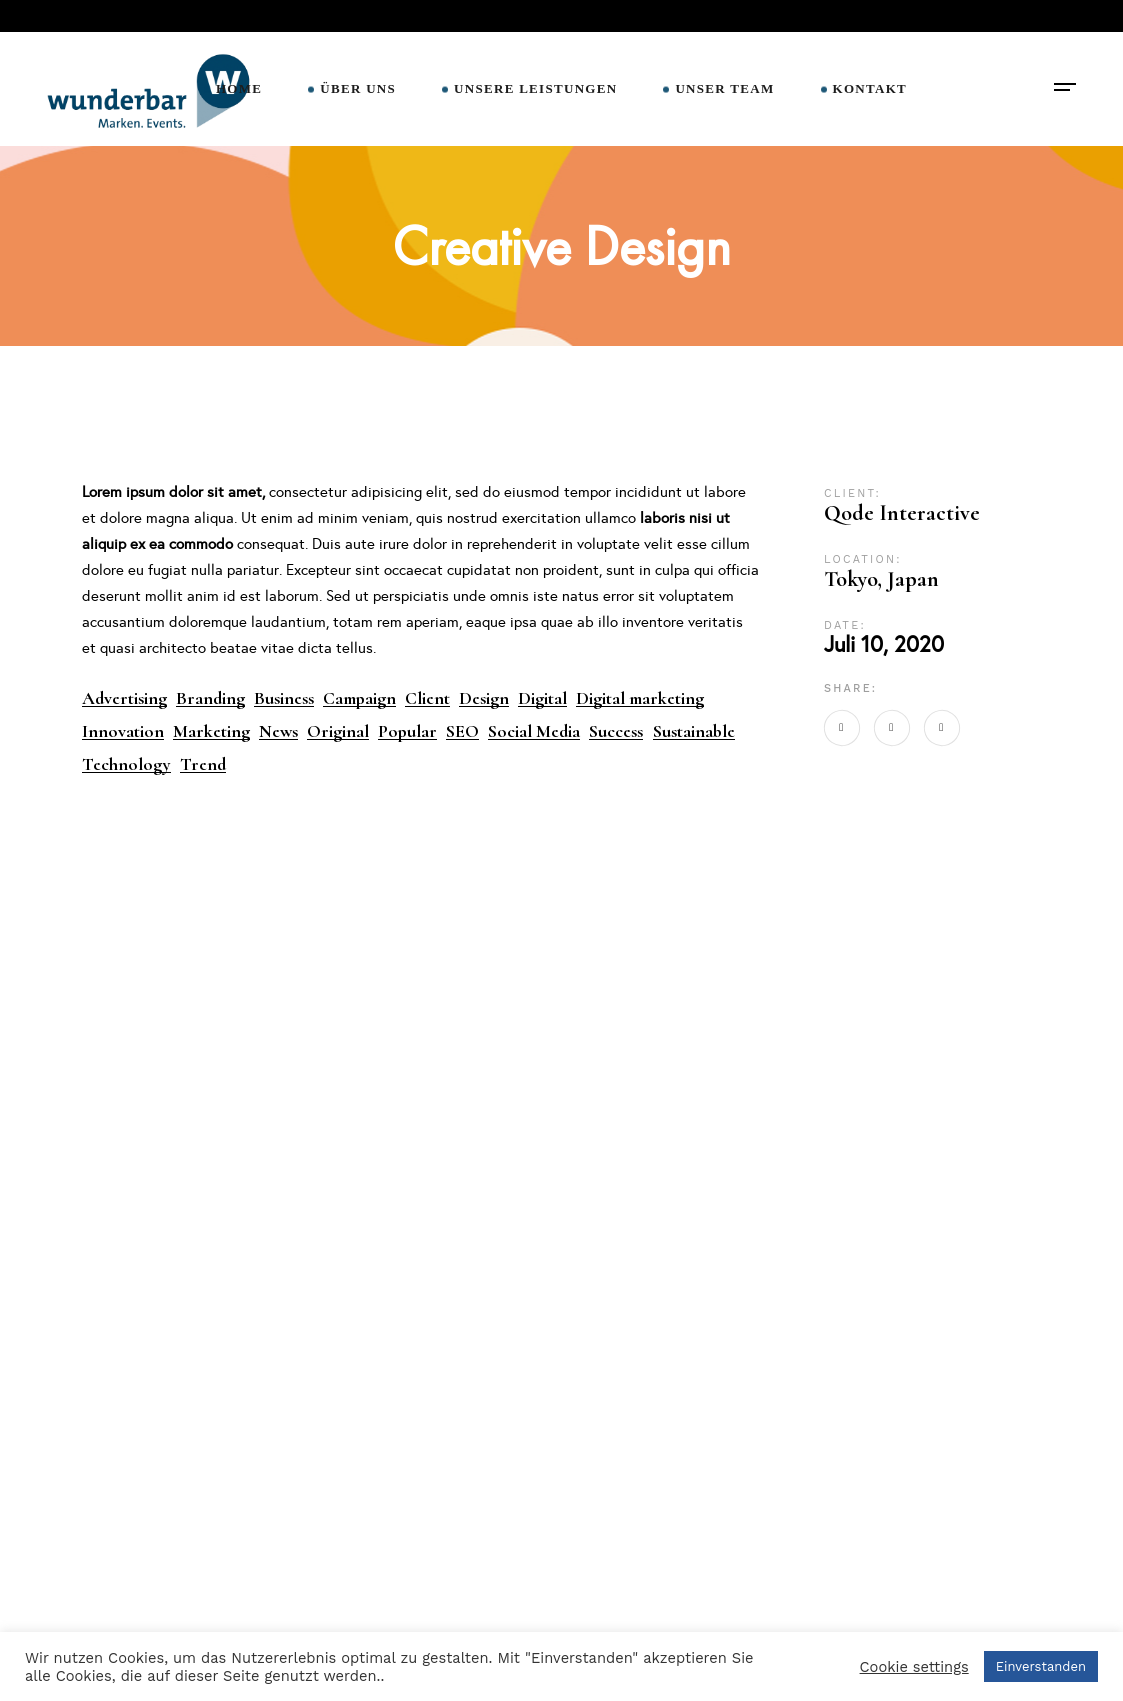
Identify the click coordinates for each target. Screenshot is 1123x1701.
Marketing (211, 731)
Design (484, 698)
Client (427, 698)
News (278, 731)
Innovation (123, 731)
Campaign (359, 698)
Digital (542, 698)
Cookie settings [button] (914, 1667)
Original (338, 731)
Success (616, 731)
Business (284, 698)
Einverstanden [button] (1041, 1666)
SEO (462, 731)
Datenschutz (366, 1621)
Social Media (534, 731)
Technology (126, 764)
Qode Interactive (902, 513)
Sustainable (694, 731)
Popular (407, 731)
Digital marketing (640, 698)
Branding (210, 698)
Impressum (361, 1585)
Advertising (124, 698)
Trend (203, 764)
